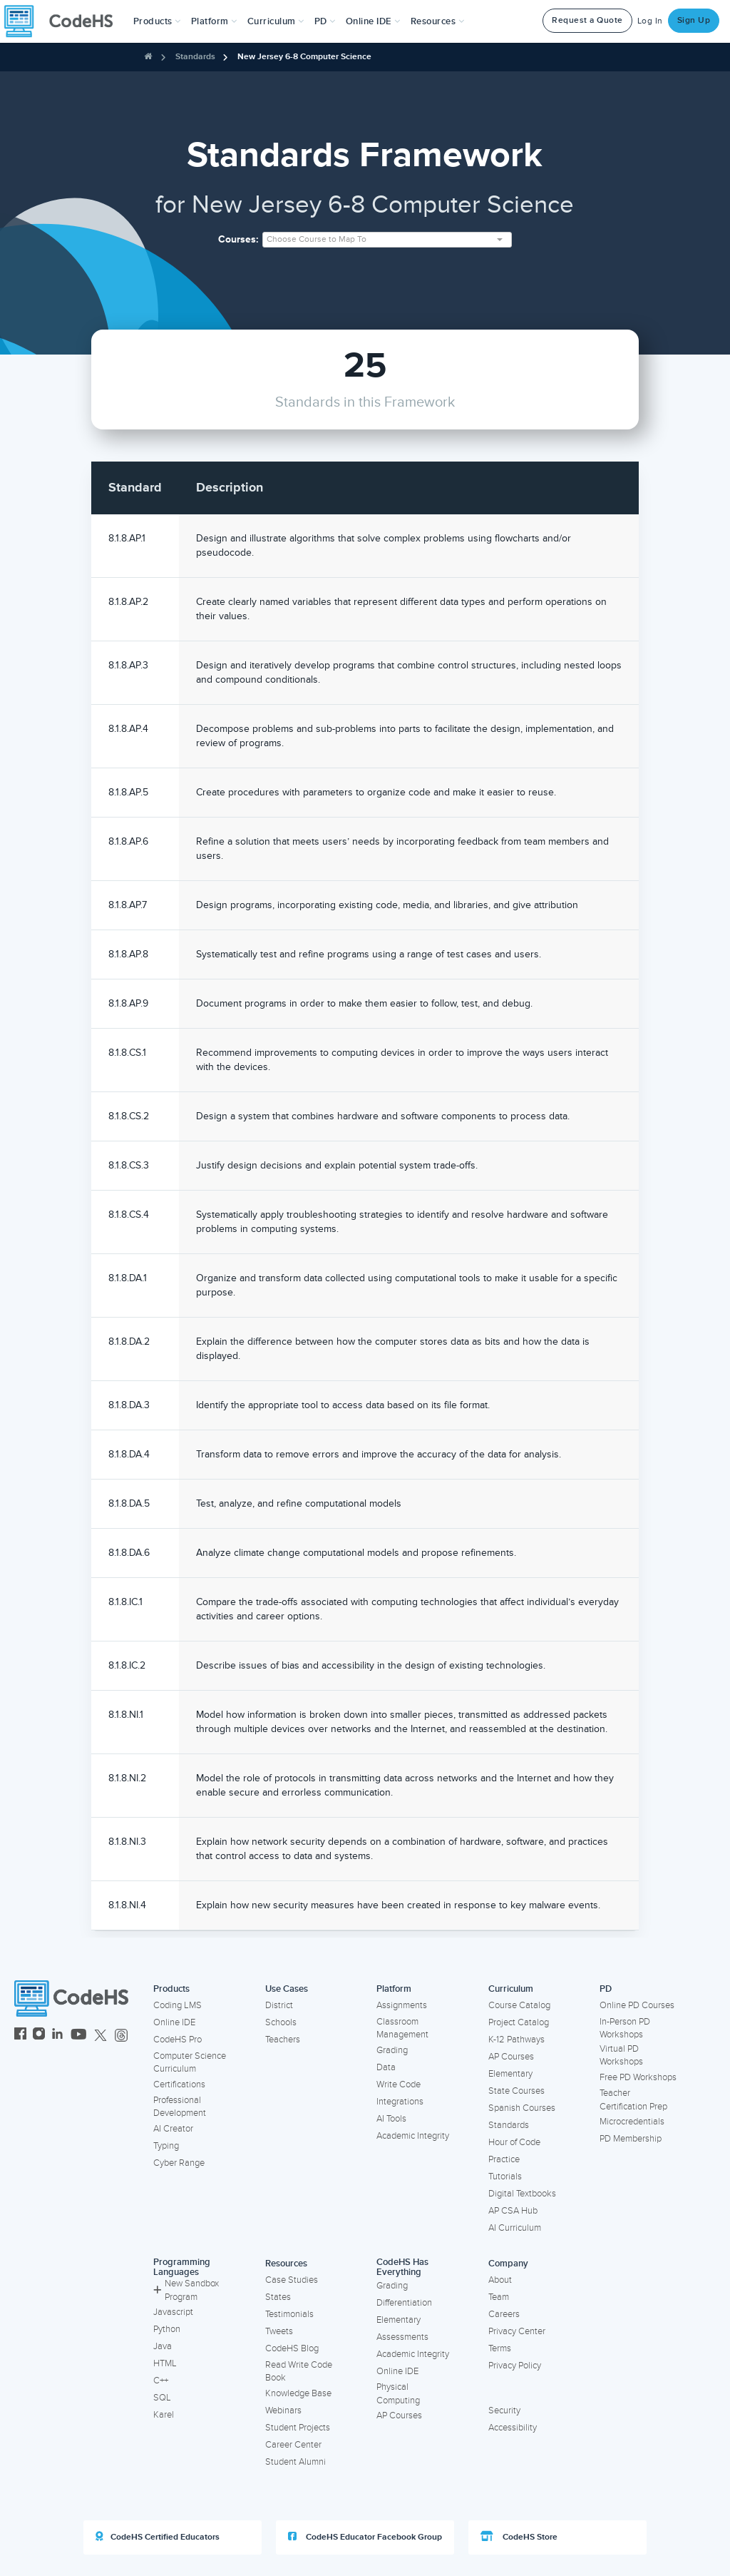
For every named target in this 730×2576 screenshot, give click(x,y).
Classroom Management (402, 2028)
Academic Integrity (412, 2136)
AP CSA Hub (513, 2210)
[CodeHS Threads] (121, 2035)
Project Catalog (518, 2022)
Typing (166, 2146)
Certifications (179, 2084)
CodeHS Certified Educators (158, 2536)
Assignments (401, 2005)
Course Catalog (519, 2005)
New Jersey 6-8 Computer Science (304, 56)
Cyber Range (179, 2163)
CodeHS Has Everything (402, 2267)
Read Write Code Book (298, 2371)
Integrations (399, 2101)
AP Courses (511, 2056)
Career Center (293, 2444)
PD (606, 1989)
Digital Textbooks (522, 2193)
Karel (163, 2414)
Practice (504, 2159)
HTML (165, 2363)
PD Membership (631, 2138)
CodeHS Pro (177, 2039)
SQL (162, 2397)
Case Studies (291, 2280)
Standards (195, 56)
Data (386, 2067)
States (278, 2297)
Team (498, 2297)
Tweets (279, 2331)
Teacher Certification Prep (633, 2099)
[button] (157, 21)
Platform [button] (214, 21)
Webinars (283, 2410)
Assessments (402, 2337)
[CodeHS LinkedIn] (57, 2035)
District (279, 2005)
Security (504, 2410)
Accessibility (512, 2427)
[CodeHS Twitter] (100, 2035)
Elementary (510, 2073)
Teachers (282, 2039)
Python (166, 2329)
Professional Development (179, 2106)
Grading (392, 2050)
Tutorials (505, 2176)
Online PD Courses (637, 2005)
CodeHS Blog (292, 2348)
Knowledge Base (298, 2393)
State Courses (516, 2091)
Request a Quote (587, 20)
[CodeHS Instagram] (39, 2035)
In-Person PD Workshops (625, 2028)
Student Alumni (295, 2462)
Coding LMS (177, 2005)
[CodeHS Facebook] (20, 2035)
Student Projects (297, 2427)
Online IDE (174, 2022)
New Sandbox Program (186, 2290)
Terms (499, 2348)
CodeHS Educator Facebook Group (365, 2536)
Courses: (238, 239)
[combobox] (387, 240)
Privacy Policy (514, 2365)
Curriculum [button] (275, 21)
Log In (650, 21)
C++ (160, 2380)
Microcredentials (632, 2121)
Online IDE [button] (373, 21)
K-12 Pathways (516, 2039)
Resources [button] (438, 21)
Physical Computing (398, 2393)
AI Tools (391, 2118)
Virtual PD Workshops (621, 2055)
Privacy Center (516, 2331)
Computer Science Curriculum (189, 2062)
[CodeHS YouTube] (79, 2035)
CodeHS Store (518, 2536)
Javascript (173, 2312)
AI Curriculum (514, 2228)
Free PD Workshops (638, 2077)
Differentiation (404, 2302)
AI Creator (173, 2128)
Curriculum (510, 1989)
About (500, 2280)
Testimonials (289, 2314)
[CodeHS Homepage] (64, 21)
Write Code (398, 2084)
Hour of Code (514, 2142)
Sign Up (694, 20)
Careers (504, 2314)
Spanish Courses (521, 2108)
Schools (281, 2022)
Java (162, 2346)
